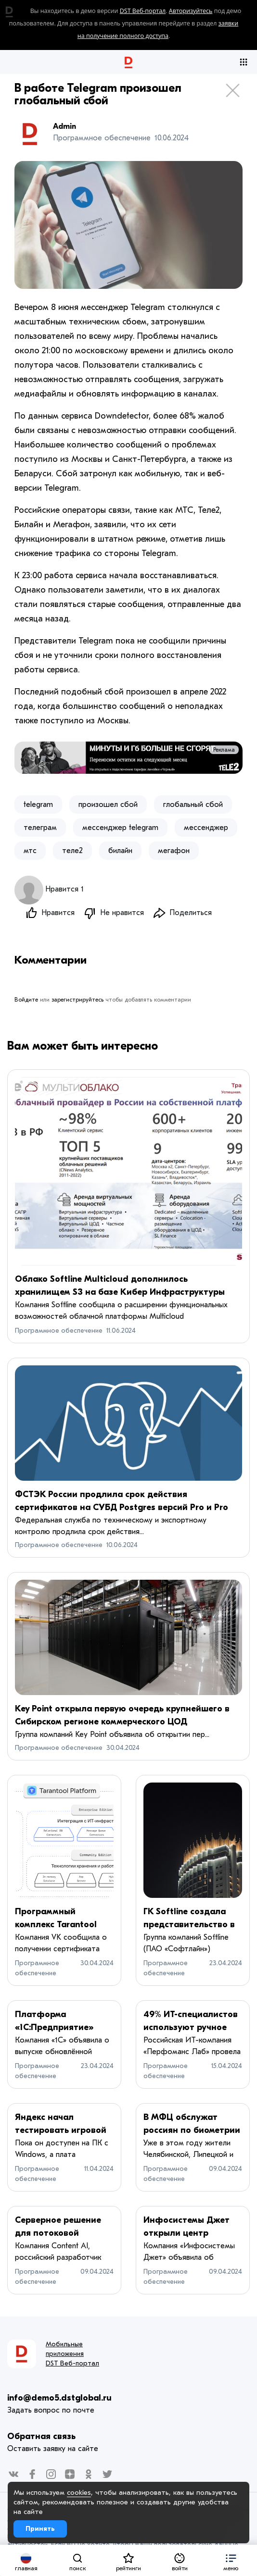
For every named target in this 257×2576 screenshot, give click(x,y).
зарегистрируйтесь (77, 1000)
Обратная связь (41, 2437)
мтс (30, 850)
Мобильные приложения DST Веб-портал (72, 2354)
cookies (79, 2492)
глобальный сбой (193, 804)
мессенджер (206, 827)
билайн (120, 850)
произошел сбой (108, 804)
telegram (38, 804)
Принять (40, 2529)
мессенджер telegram (120, 827)
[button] (231, 2560)
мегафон (174, 850)
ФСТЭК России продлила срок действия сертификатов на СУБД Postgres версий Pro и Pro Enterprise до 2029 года (121, 1508)
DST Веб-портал (143, 11)
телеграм (40, 827)
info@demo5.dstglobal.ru (59, 2398)
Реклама (224, 749)
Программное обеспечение (59, 1331)
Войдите (26, 1000)
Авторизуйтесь (191, 11)
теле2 (72, 850)
